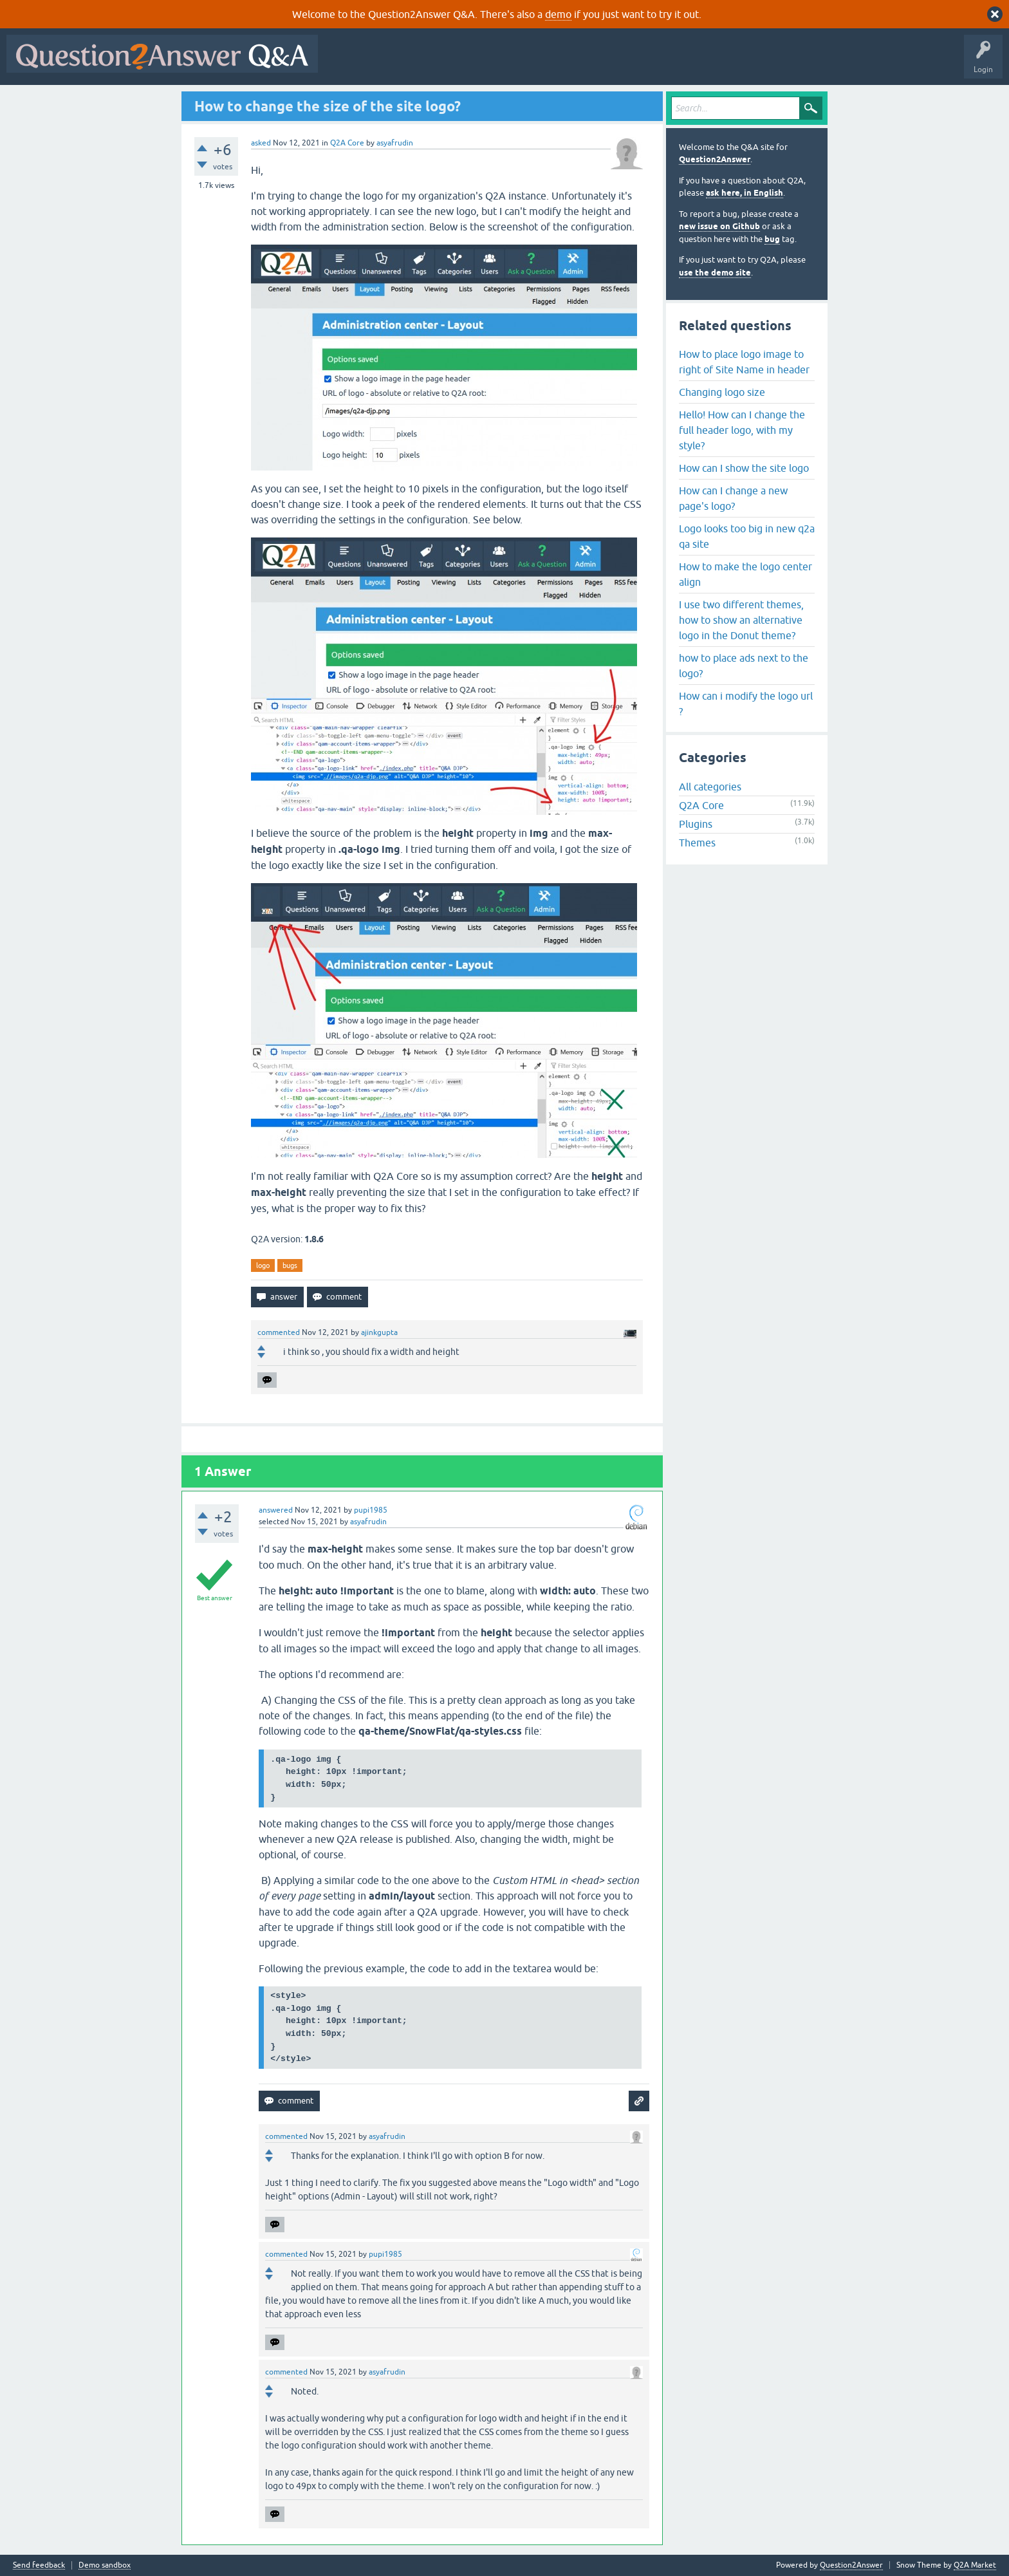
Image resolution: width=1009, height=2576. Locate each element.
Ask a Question (635, 63)
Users (581, 63)
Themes (697, 842)
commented (278, 1332)
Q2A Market (975, 2565)
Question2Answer (714, 159)
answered (276, 1510)
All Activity (346, 63)
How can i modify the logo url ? (746, 703)
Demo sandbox (105, 2565)
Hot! (443, 63)
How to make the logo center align (745, 574)
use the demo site (715, 272)
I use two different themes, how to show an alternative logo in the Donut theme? (741, 620)
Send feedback (39, 2565)
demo (558, 14)
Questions (398, 63)
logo (263, 1265)
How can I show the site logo (744, 468)
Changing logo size (722, 392)
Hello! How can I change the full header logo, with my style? (742, 430)
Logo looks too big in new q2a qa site (747, 536)
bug (772, 239)
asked (261, 142)
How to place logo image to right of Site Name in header (744, 361)
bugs (289, 1265)
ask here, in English (744, 193)
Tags (541, 63)
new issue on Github (719, 226)
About (721, 63)
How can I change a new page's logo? (733, 498)
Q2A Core (347, 142)
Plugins (695, 824)
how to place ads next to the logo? (743, 665)
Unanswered (492, 63)
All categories (710, 786)
